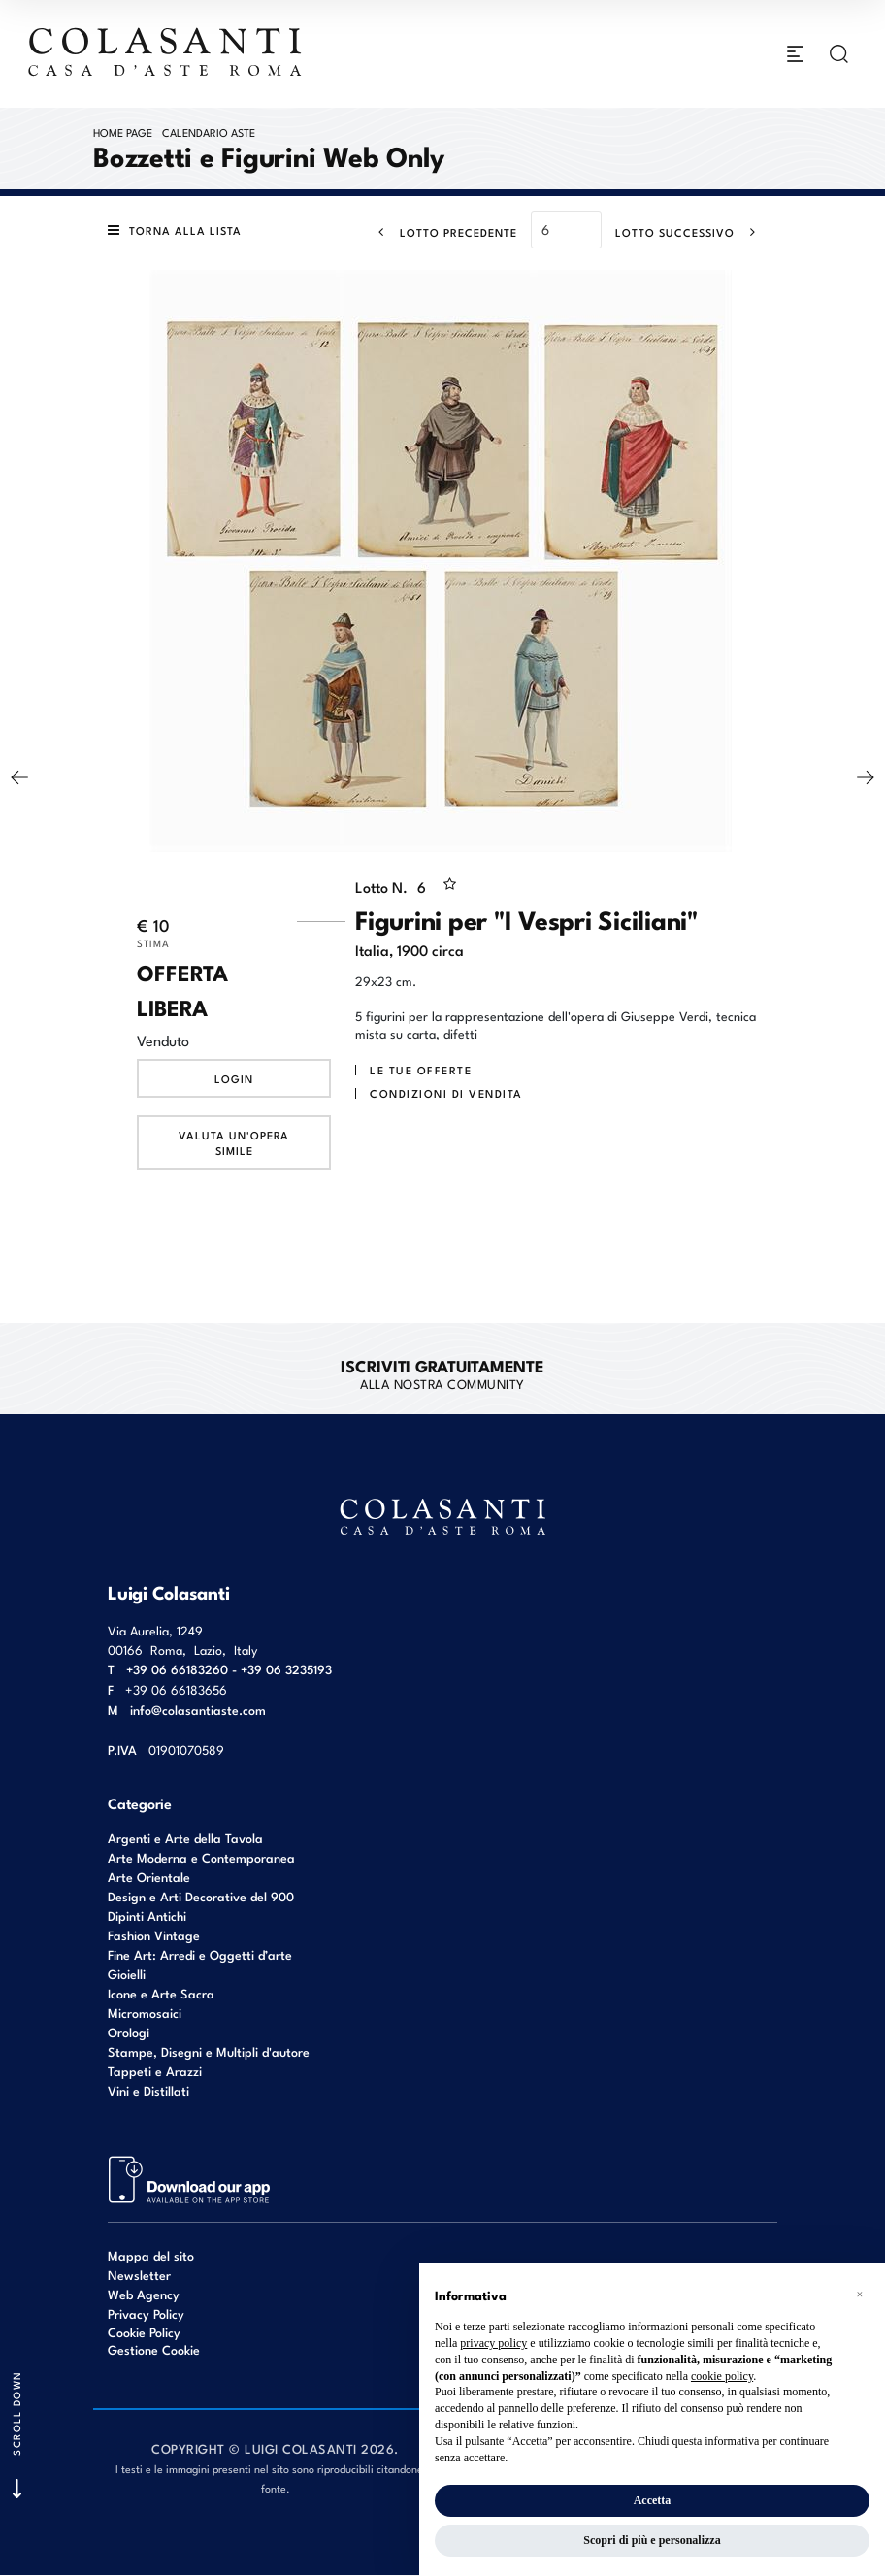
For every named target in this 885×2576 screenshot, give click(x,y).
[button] (859, 2294)
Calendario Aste (208, 132)
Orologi (128, 2032)
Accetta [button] (653, 2500)
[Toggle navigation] (795, 55)
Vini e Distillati (148, 2090)
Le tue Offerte (421, 1070)
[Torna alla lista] (179, 231)
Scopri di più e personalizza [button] (651, 2540)
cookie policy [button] (722, 2376)
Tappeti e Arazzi (155, 2071)
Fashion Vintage (154, 1935)
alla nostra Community (442, 1373)
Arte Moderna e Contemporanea (201, 1857)
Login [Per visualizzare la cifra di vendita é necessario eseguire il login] (233, 1079)
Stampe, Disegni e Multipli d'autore (209, 2051)
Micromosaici (144, 2012)
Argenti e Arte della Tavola (185, 1838)
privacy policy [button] (493, 2343)
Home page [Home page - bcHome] (122, 132)
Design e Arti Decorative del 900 (201, 1896)
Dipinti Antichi (147, 1915)
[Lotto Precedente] (442, 232)
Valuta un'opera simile (234, 1142)
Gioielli (127, 1974)
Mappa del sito (151, 2255)
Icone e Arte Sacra (161, 1993)
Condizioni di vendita (446, 1094)
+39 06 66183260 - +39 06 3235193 (229, 1669)
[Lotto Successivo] (691, 232)
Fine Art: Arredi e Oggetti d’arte (200, 1954)
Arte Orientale (149, 1876)
